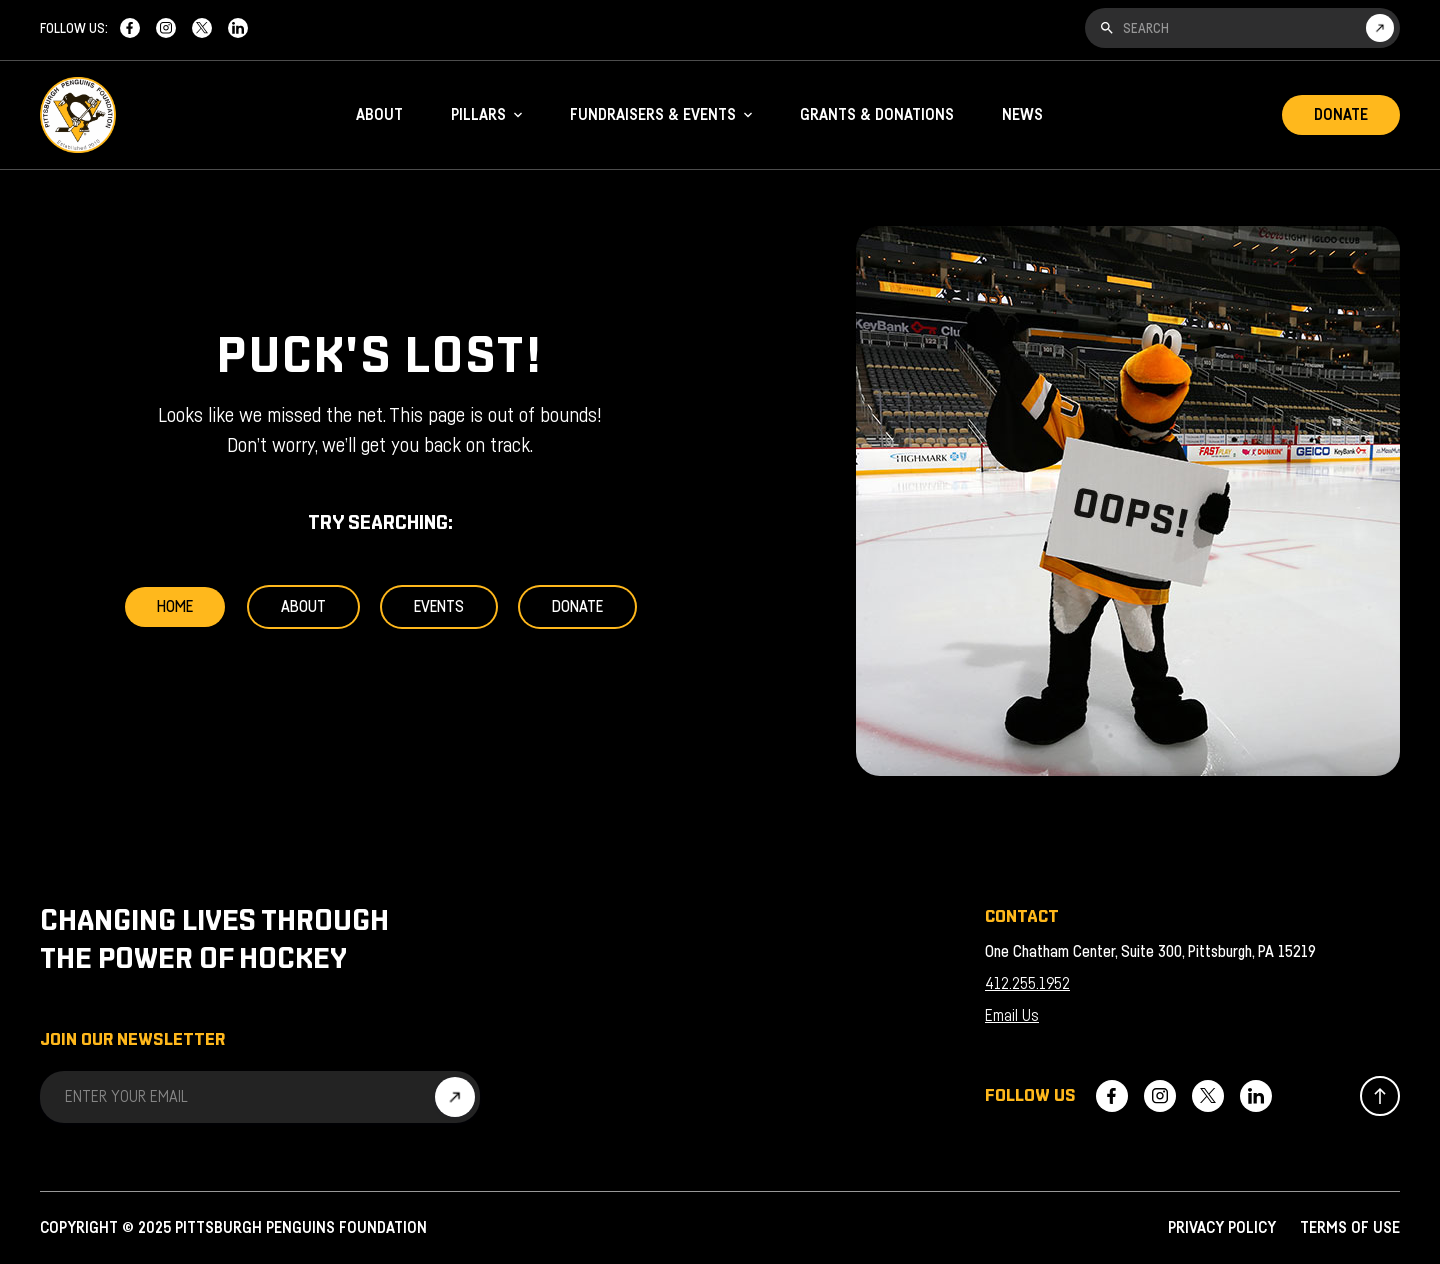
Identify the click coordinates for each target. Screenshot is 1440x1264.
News (1022, 115)
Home (175, 607)
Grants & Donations (877, 115)
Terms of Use (1350, 1228)
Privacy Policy (1222, 1228)
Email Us (1012, 1016)
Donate (1341, 115)
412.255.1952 (1027, 984)
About (379, 115)
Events (439, 607)
